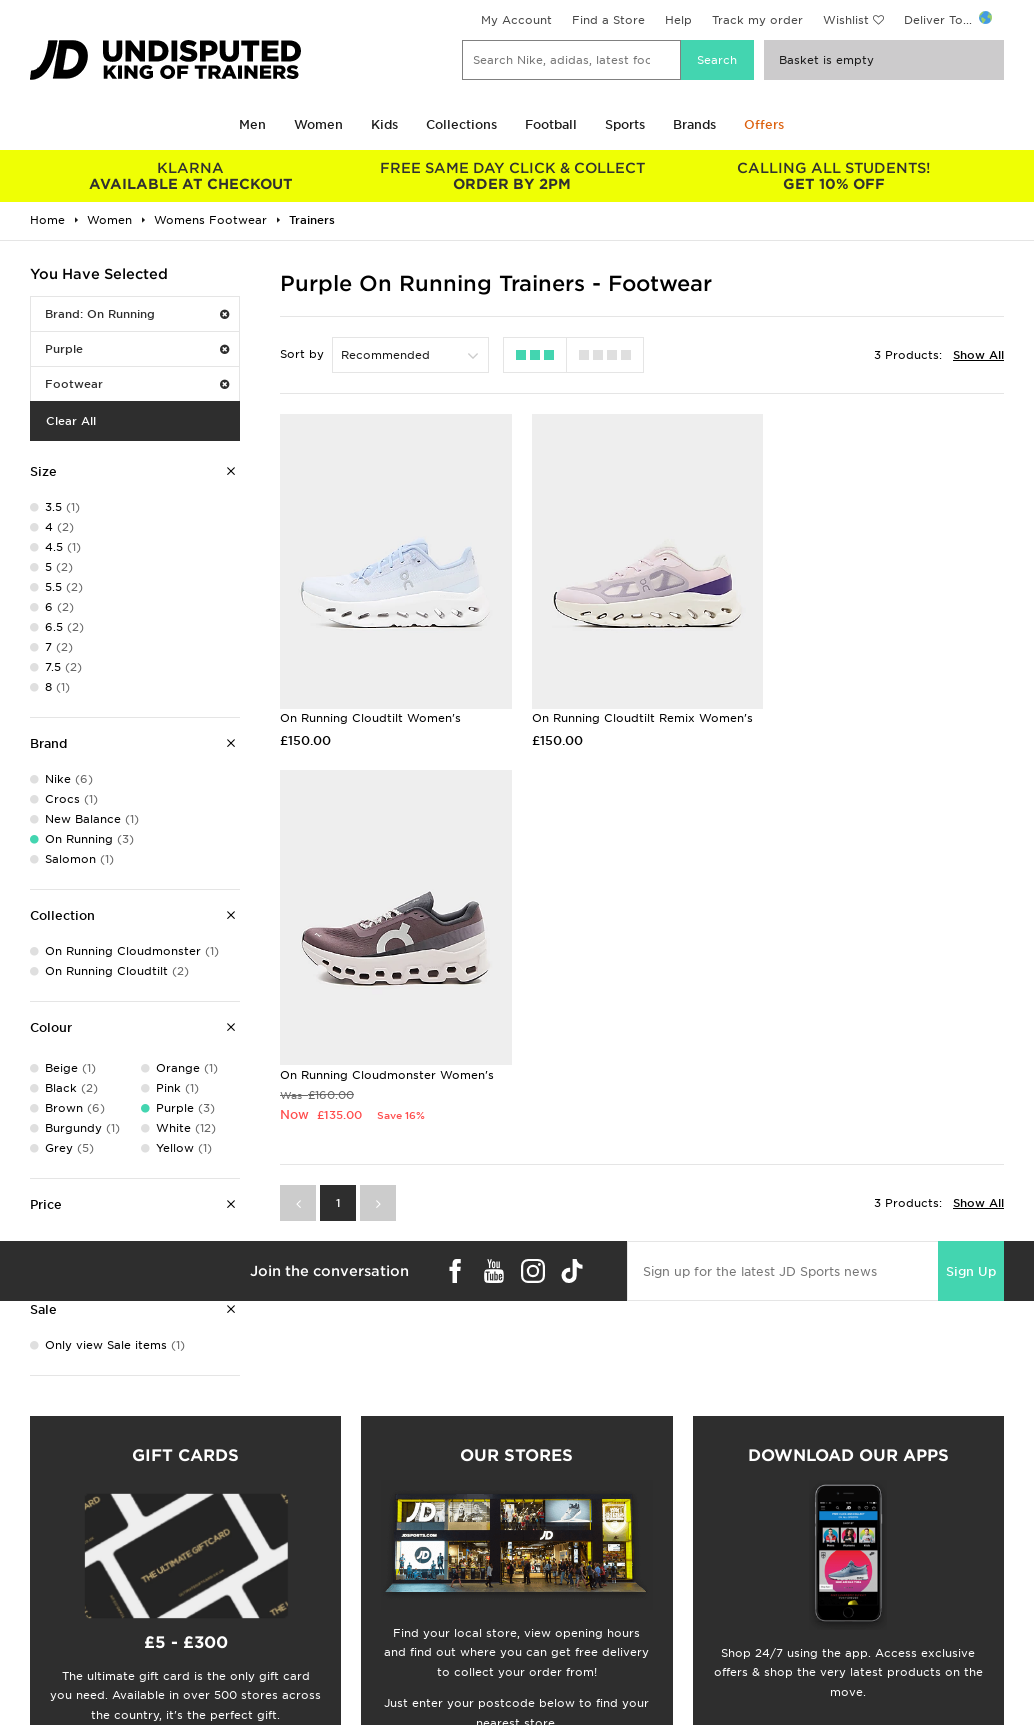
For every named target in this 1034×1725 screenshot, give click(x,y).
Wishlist (846, 20)
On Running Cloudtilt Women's (370, 713)
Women (318, 124)
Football (551, 124)
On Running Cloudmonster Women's (883, 713)
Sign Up (971, 909)
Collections (461, 124)
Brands (694, 124)
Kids (384, 124)
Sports (625, 124)
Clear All (71, 421)
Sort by (302, 354)
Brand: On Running (137, 314)
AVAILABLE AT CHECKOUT (190, 176)
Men (252, 124)
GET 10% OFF (833, 176)
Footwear (137, 384)
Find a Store (608, 20)
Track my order (757, 20)
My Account (516, 20)
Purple (137, 349)
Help (678, 20)
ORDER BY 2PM (511, 176)
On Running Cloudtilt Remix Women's (638, 713)
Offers (764, 124)
